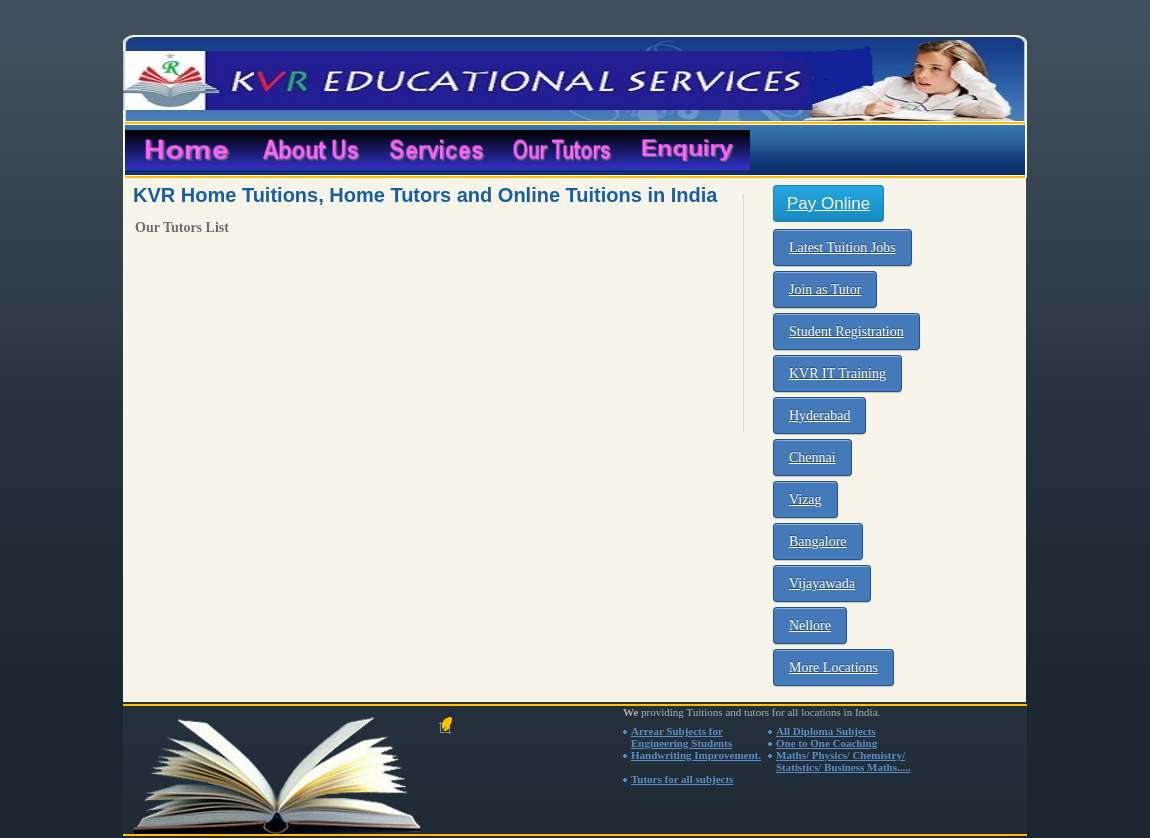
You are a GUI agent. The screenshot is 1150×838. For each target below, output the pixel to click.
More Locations (833, 667)
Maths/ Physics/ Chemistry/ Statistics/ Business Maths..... (843, 761)
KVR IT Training (837, 373)
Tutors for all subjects (682, 779)
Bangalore (818, 541)
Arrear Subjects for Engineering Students (681, 737)
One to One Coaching (826, 743)
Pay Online (828, 203)
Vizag (805, 499)
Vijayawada (822, 583)
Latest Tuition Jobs (842, 247)
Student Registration (846, 331)
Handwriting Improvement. (696, 755)
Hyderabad (819, 415)
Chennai (812, 457)
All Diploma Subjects (826, 731)
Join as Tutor (825, 289)
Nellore (810, 625)
